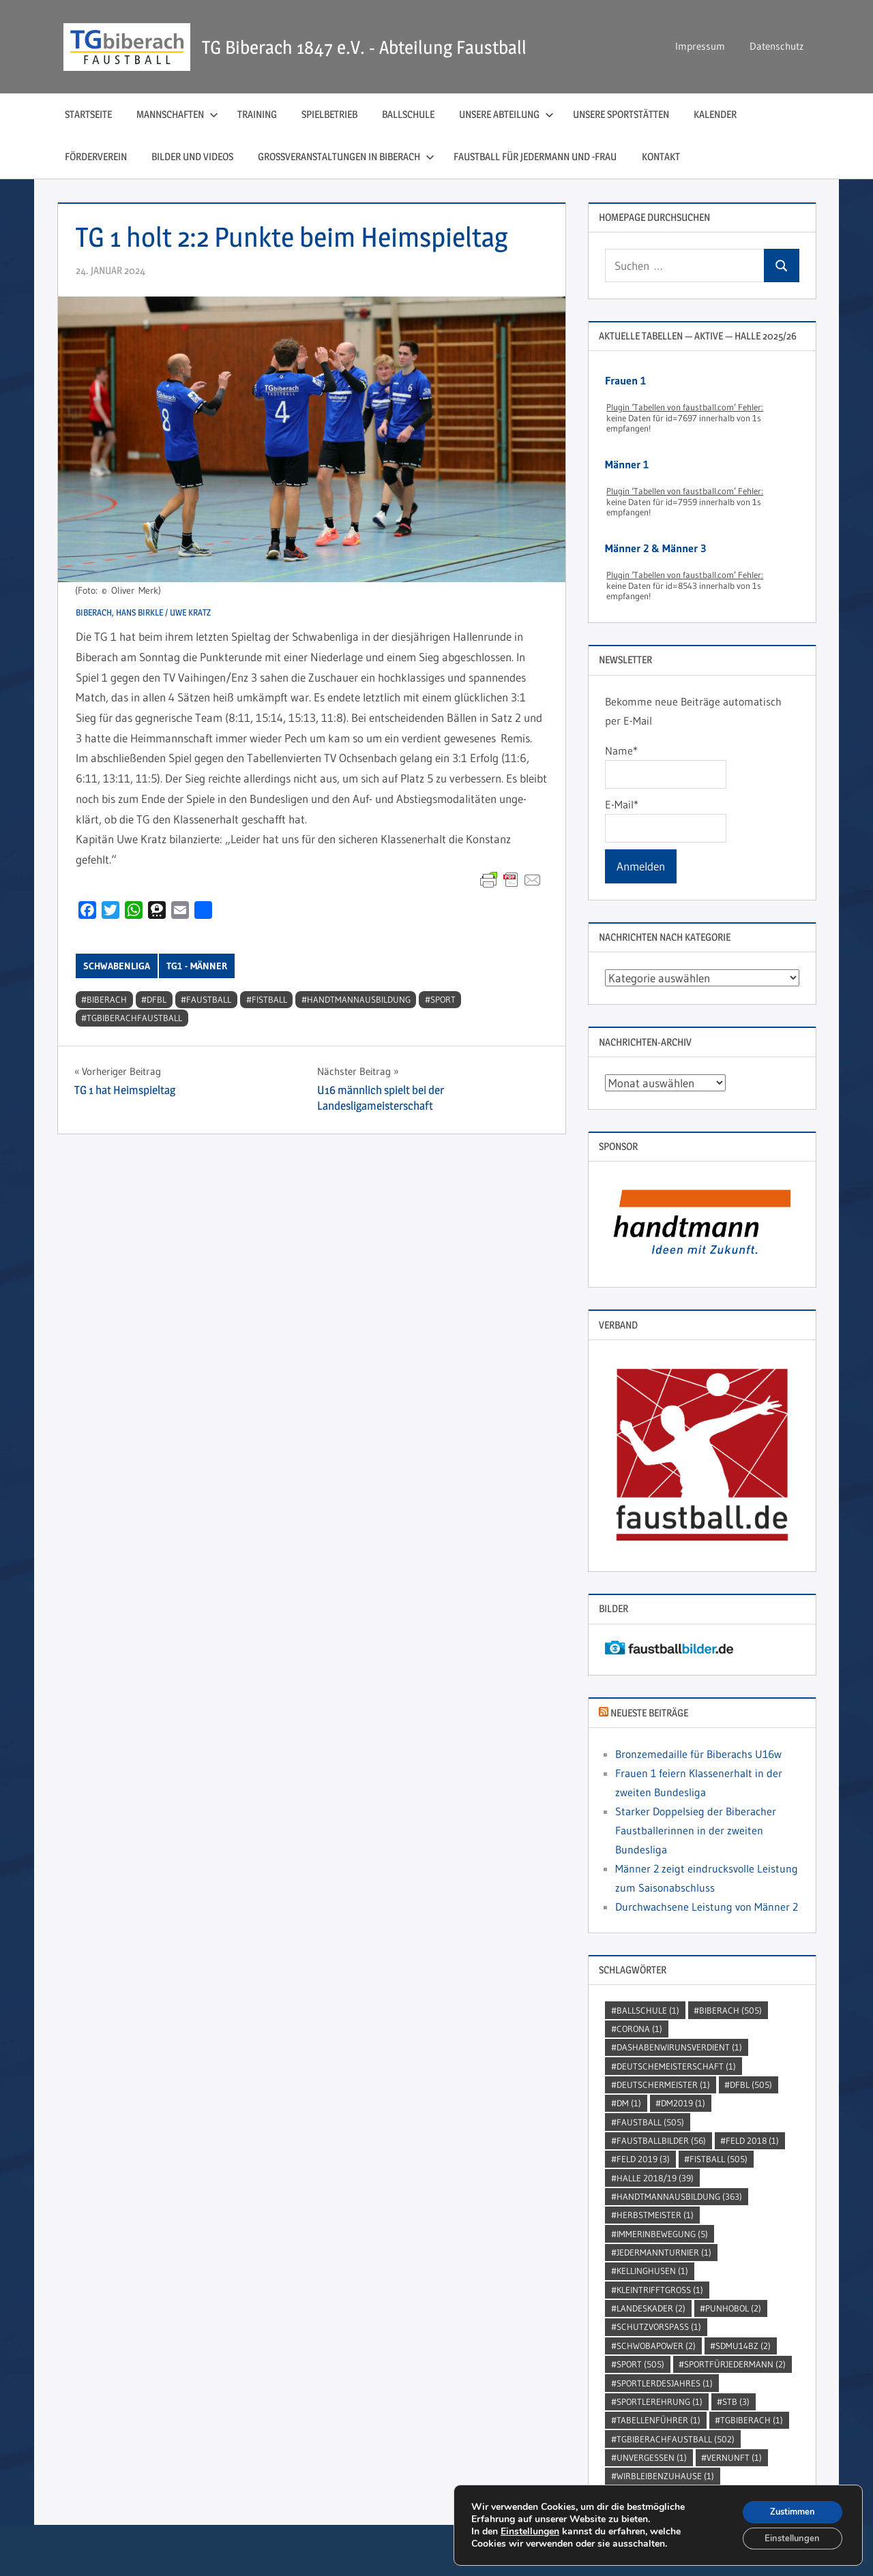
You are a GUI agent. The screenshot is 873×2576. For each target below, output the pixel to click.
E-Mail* (665, 820)
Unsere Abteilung (506, 114)
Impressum (700, 46)
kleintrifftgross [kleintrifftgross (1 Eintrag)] (660, 2289)
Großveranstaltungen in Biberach (346, 156)
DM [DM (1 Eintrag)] (629, 2102)
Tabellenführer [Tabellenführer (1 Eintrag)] (658, 2419)
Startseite (88, 114)
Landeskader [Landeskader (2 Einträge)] (651, 2308)
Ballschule (408, 114)
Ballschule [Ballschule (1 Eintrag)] (648, 2010)
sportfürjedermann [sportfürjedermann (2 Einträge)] (735, 2364)
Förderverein (96, 156)
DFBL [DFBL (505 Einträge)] (751, 2084)
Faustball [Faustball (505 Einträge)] (650, 2122)
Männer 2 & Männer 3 (655, 548)
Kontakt (661, 156)
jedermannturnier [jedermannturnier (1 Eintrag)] (664, 2252)
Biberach (107, 999)
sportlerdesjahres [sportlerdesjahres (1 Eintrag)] (665, 2383)
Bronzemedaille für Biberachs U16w (698, 1754)
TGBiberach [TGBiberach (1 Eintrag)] (751, 2419)
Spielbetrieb (329, 114)
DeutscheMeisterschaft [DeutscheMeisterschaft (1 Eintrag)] (676, 2066)
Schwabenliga (116, 966)
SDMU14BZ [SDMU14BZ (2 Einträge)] (743, 2345)
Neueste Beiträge (649, 1712)
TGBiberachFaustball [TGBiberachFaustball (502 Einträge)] (676, 2439)
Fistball (269, 999)
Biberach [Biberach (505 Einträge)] (730, 2010)
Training (257, 114)
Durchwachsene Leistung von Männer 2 (706, 1906)
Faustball (208, 999)
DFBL (156, 999)
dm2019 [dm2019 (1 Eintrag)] (683, 2102)
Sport (443, 999)
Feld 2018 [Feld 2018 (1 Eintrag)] (752, 2140)
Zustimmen (788, 2508)
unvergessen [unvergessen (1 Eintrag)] (652, 2457)
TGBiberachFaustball (134, 1017)
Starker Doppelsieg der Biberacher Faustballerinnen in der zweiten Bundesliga (695, 1830)
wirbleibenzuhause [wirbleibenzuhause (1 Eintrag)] (665, 2475)
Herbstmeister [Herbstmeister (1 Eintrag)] (655, 2214)
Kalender (715, 114)
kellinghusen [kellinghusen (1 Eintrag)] (652, 2270)
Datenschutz (776, 46)
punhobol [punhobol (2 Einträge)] (733, 2308)
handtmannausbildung (359, 999)
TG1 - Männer (196, 966)
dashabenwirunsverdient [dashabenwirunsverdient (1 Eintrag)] (679, 2047)
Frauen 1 (625, 380)
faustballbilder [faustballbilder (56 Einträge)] (661, 2140)
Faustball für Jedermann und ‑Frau (535, 156)
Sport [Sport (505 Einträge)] (640, 2364)
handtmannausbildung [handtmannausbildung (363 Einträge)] (679, 2196)
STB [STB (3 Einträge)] (736, 2401)
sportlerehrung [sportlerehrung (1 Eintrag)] (659, 2401)
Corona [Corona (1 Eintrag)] (639, 2028)
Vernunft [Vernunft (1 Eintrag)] (734, 2457)
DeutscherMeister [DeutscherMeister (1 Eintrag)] (663, 2084)
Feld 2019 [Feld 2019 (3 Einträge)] (643, 2158)
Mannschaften (177, 114)
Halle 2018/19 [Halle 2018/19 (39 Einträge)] (655, 2177)
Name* (665, 766)
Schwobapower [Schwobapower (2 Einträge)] (656, 2345)
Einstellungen (530, 2529)
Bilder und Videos (192, 156)
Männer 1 (627, 464)
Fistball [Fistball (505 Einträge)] (719, 2158)
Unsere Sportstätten (621, 114)
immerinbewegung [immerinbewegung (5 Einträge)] (662, 2233)
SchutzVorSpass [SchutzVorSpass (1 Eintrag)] (659, 2326)
